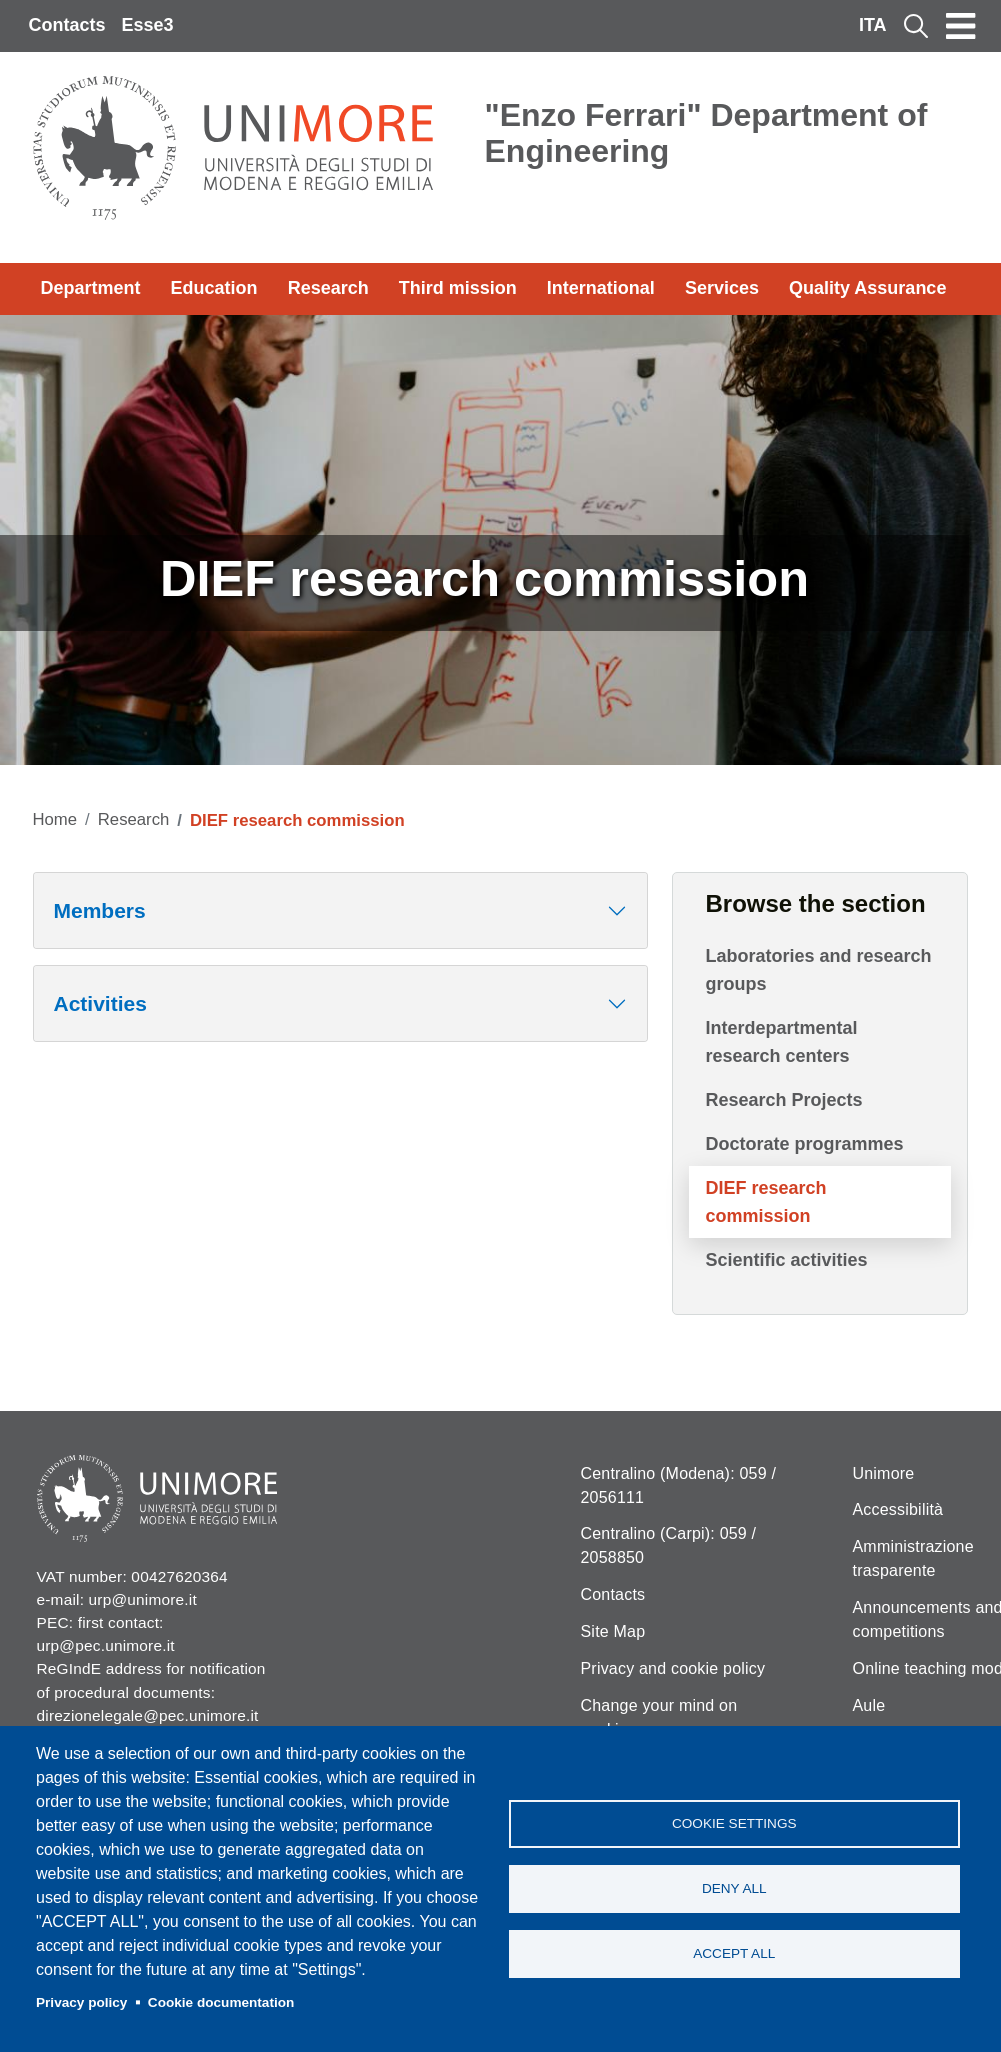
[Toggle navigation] (961, 26)
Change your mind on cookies (659, 1717)
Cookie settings (734, 1823)
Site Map (613, 1631)
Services (722, 288)
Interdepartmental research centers (781, 1042)
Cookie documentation (221, 2002)
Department (91, 288)
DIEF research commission (765, 1202)
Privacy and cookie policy (673, 1668)
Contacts (67, 25)
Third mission (458, 288)
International (601, 288)
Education (214, 288)
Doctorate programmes (804, 1144)
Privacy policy (81, 2002)
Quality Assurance (867, 288)
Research (328, 288)
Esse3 (148, 25)
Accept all (734, 1953)
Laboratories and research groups (818, 970)
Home (55, 819)
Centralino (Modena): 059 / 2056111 (679, 1485)
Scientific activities (786, 1260)
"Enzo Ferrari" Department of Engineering (706, 133)
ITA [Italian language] (873, 25)
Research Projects (783, 1100)
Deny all (734, 1888)
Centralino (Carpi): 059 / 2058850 (669, 1545)
